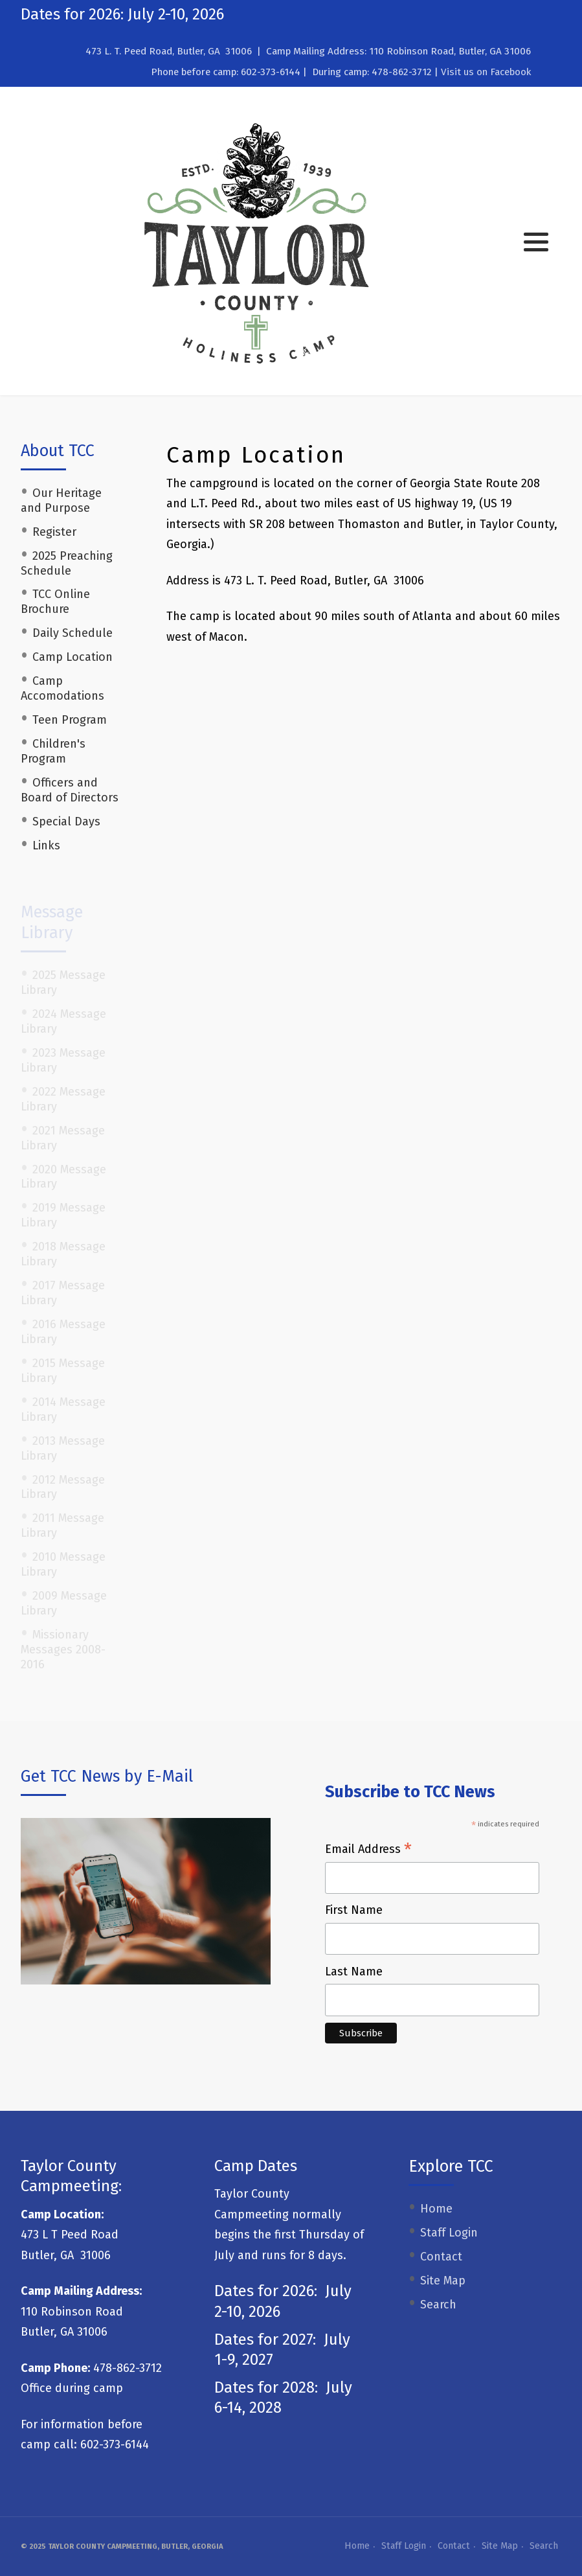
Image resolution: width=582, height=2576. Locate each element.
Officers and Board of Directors (69, 790)
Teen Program (69, 720)
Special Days (66, 821)
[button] (536, 242)
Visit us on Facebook (486, 72)
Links (46, 845)
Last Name (354, 1971)
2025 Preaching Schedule (67, 563)
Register (54, 532)
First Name (354, 1910)
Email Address (368, 1850)
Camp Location (72, 657)
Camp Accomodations (62, 688)
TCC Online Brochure (55, 601)
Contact (441, 2256)
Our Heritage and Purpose (61, 500)
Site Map (442, 2280)
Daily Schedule (72, 633)
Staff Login (449, 2232)
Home (436, 2209)
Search (438, 2304)
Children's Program (53, 751)
